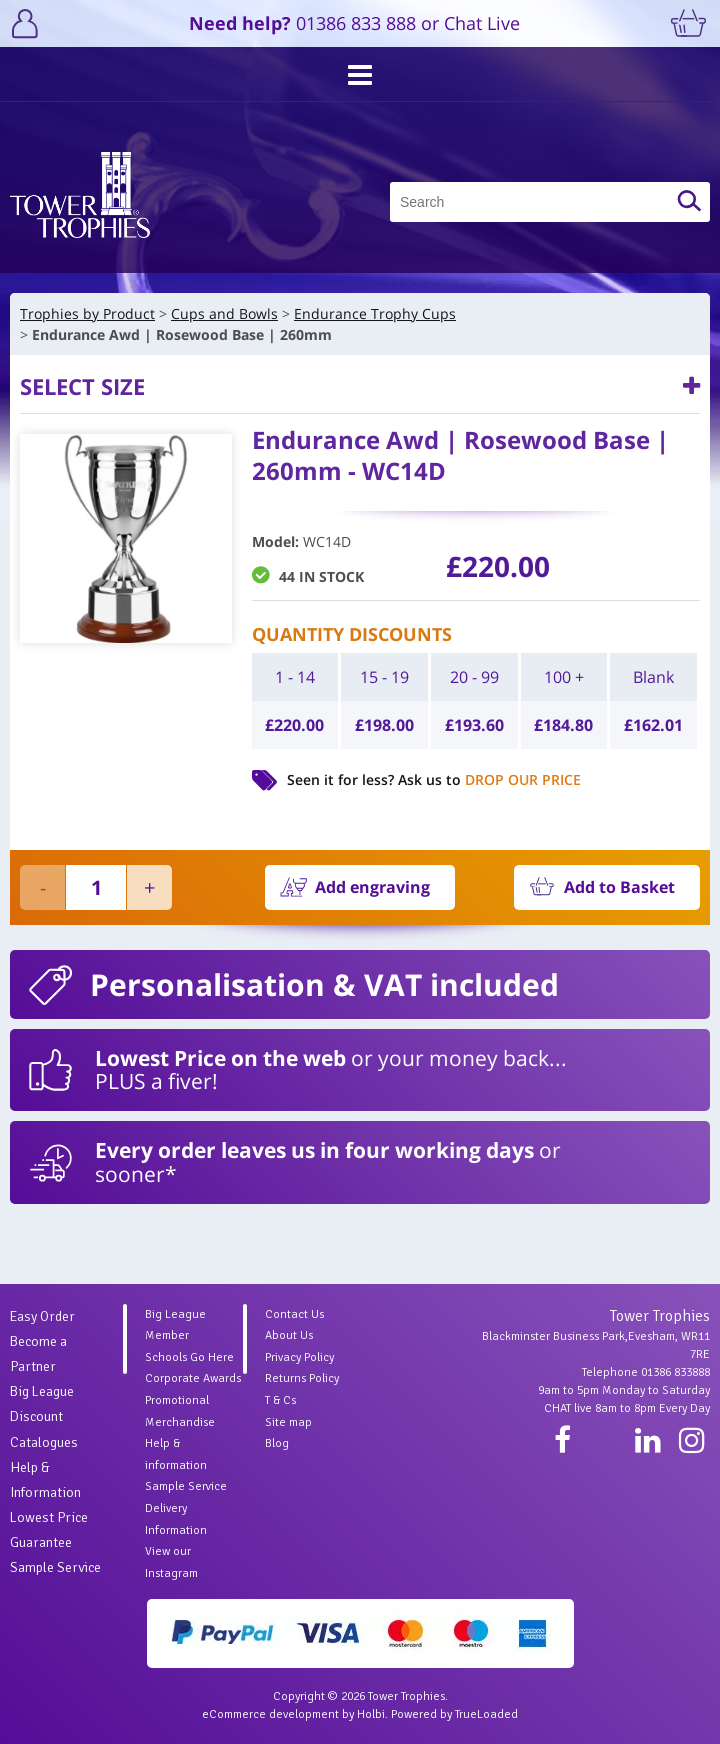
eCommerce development (270, 1714)
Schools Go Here (189, 1357)
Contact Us (294, 1314)
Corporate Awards (193, 1378)
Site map (288, 1422)
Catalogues (44, 1442)
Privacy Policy (299, 1357)
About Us (289, 1335)
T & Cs (280, 1400)
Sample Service (55, 1567)
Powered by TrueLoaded (454, 1714)
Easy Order (42, 1316)
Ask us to (489, 779)
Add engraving (372, 887)
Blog (277, 1443)
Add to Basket (619, 887)
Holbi (371, 1714)
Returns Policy (302, 1378)
